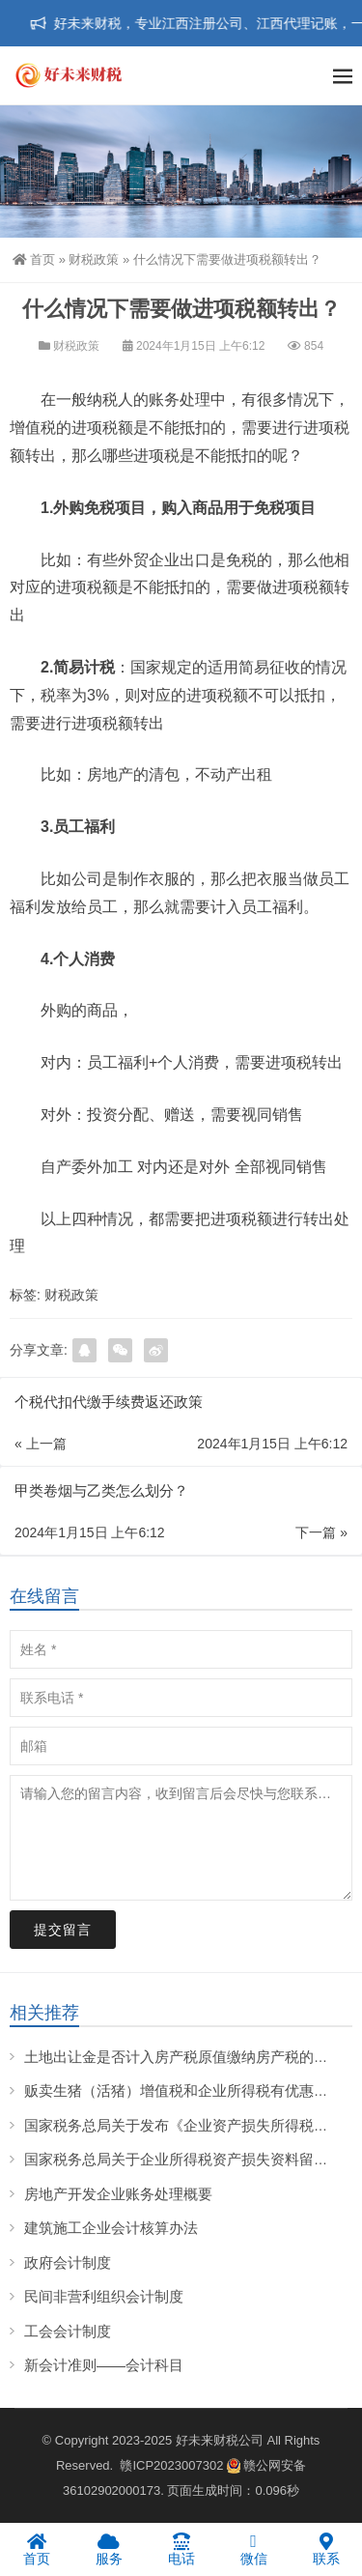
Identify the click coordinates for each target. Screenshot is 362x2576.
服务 (108, 2549)
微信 (253, 2549)
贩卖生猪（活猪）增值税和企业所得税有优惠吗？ (183, 2090)
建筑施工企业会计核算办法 (111, 2227)
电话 (181, 2549)
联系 (326, 2549)
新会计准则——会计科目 (103, 2365)
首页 (34, 259)
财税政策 (94, 259)
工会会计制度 (67, 2331)
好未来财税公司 (220, 2440)
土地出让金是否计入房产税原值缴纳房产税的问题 (183, 2056)
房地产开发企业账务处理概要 (118, 2194)
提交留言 (63, 1929)
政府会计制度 (67, 2262)
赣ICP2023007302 (171, 2465)
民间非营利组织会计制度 (103, 2296)
